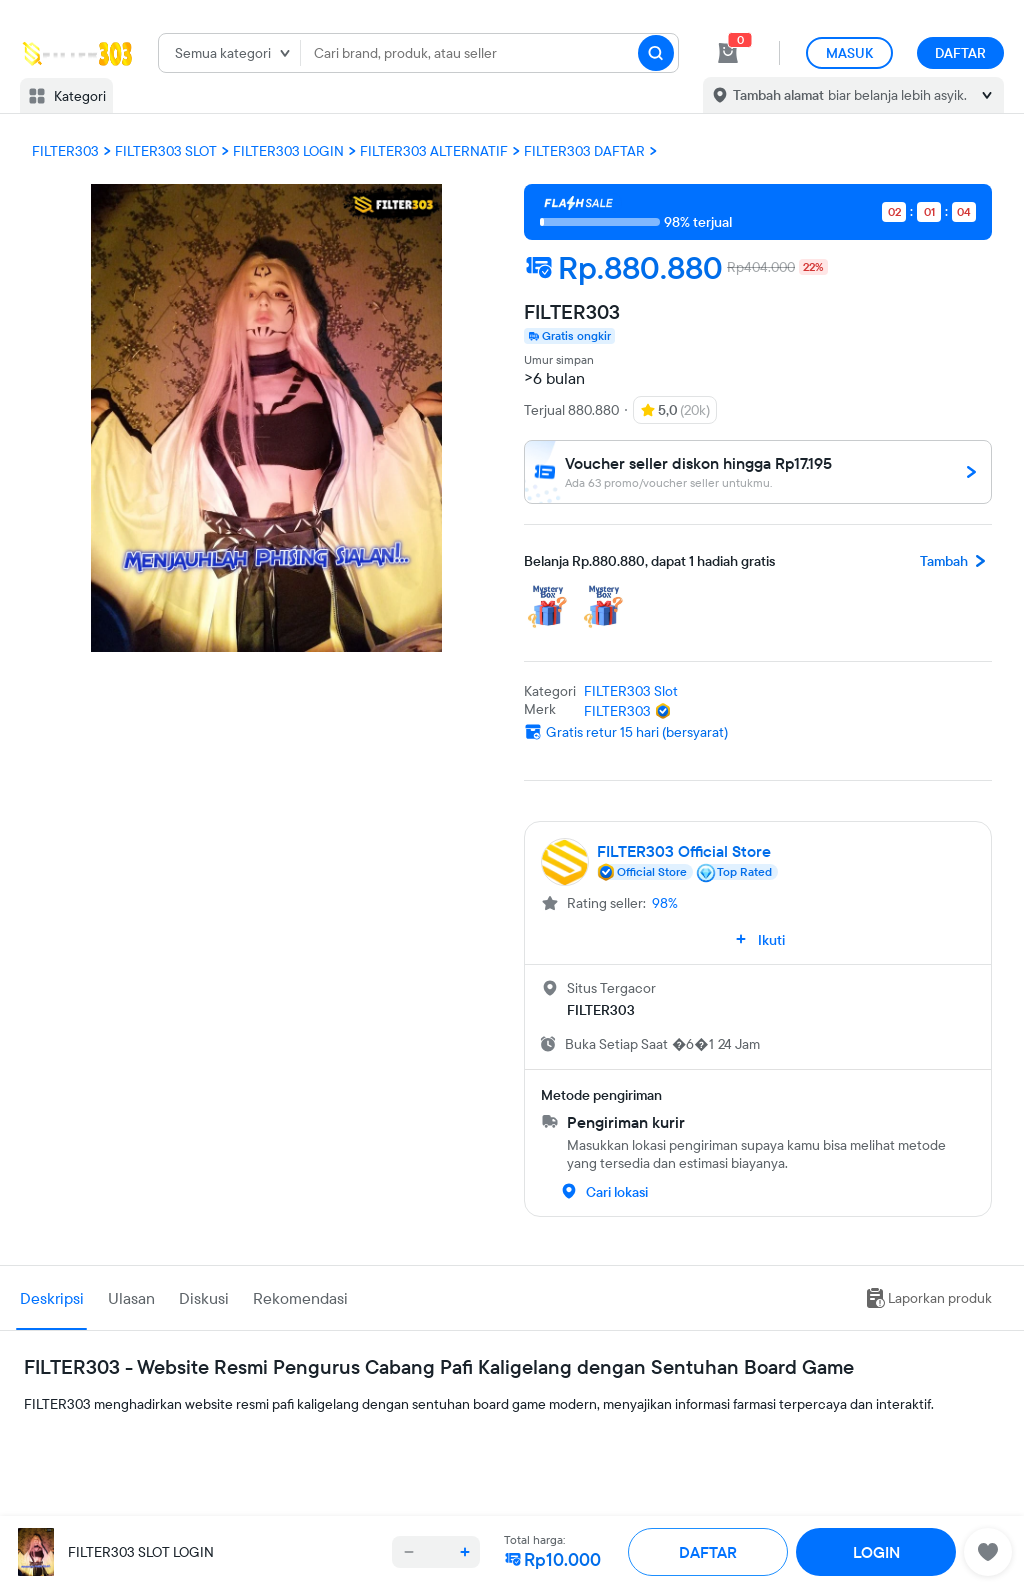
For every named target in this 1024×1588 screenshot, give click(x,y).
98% (665, 903)
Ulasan (131, 1298)
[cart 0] (728, 53)
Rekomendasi (300, 1298)
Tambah (956, 561)
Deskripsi (52, 1298)
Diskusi (204, 1298)
